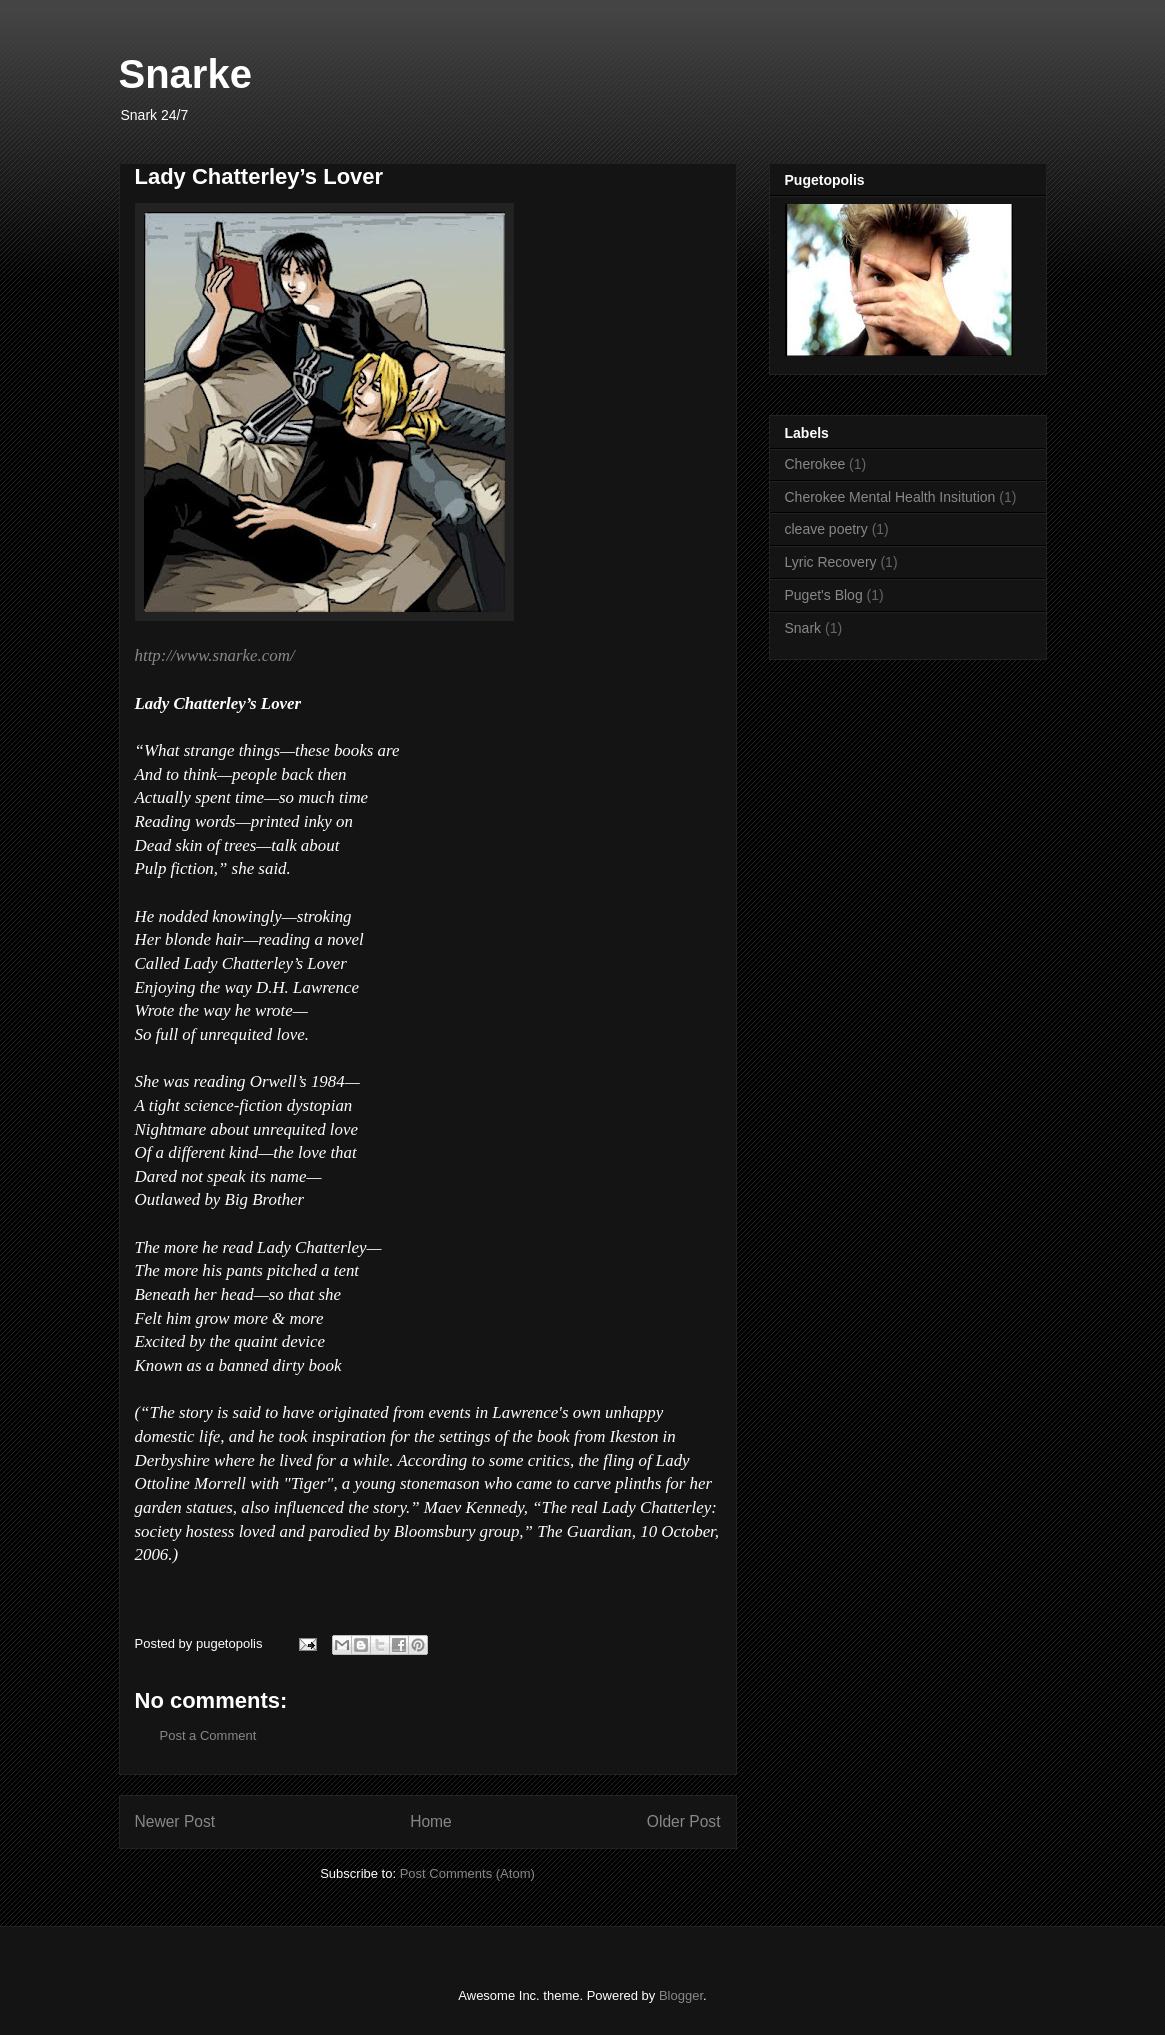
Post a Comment (208, 1735)
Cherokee (815, 464)
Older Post (684, 1821)
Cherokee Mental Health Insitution (890, 497)
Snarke (185, 74)
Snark (803, 628)
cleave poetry (826, 529)
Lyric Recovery (831, 562)
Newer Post (175, 1821)
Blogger (681, 1995)
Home (431, 1821)
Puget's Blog (824, 595)
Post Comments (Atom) (467, 1873)
